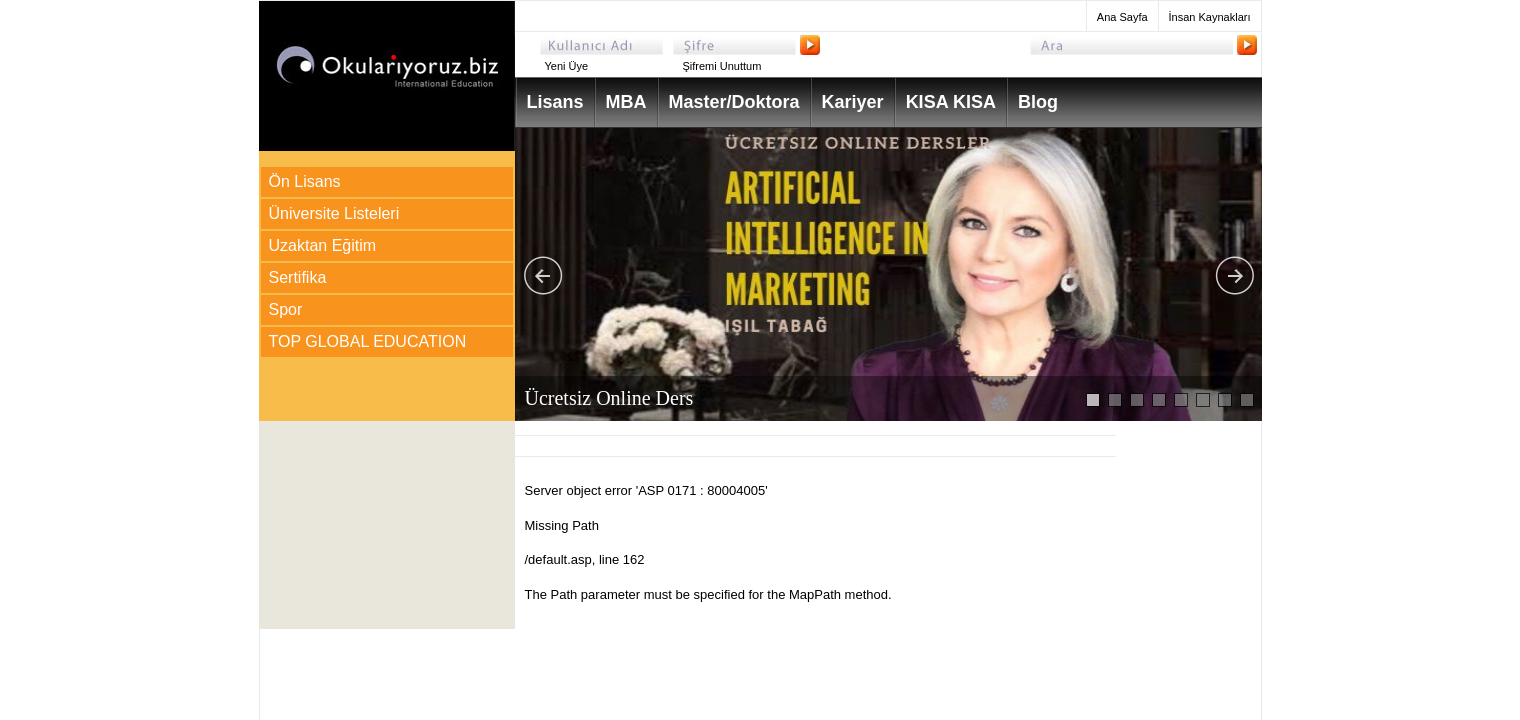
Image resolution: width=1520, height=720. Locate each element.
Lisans (555, 102)
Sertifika (298, 277)
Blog (1038, 102)
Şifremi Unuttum (722, 66)
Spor (286, 309)
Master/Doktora (734, 102)
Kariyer (853, 102)
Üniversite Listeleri (334, 213)
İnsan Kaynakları (1210, 17)
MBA (626, 102)
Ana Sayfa (1122, 17)
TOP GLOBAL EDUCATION (368, 341)
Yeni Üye (567, 66)
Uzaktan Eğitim (323, 245)
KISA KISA (951, 102)
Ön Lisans (305, 181)
